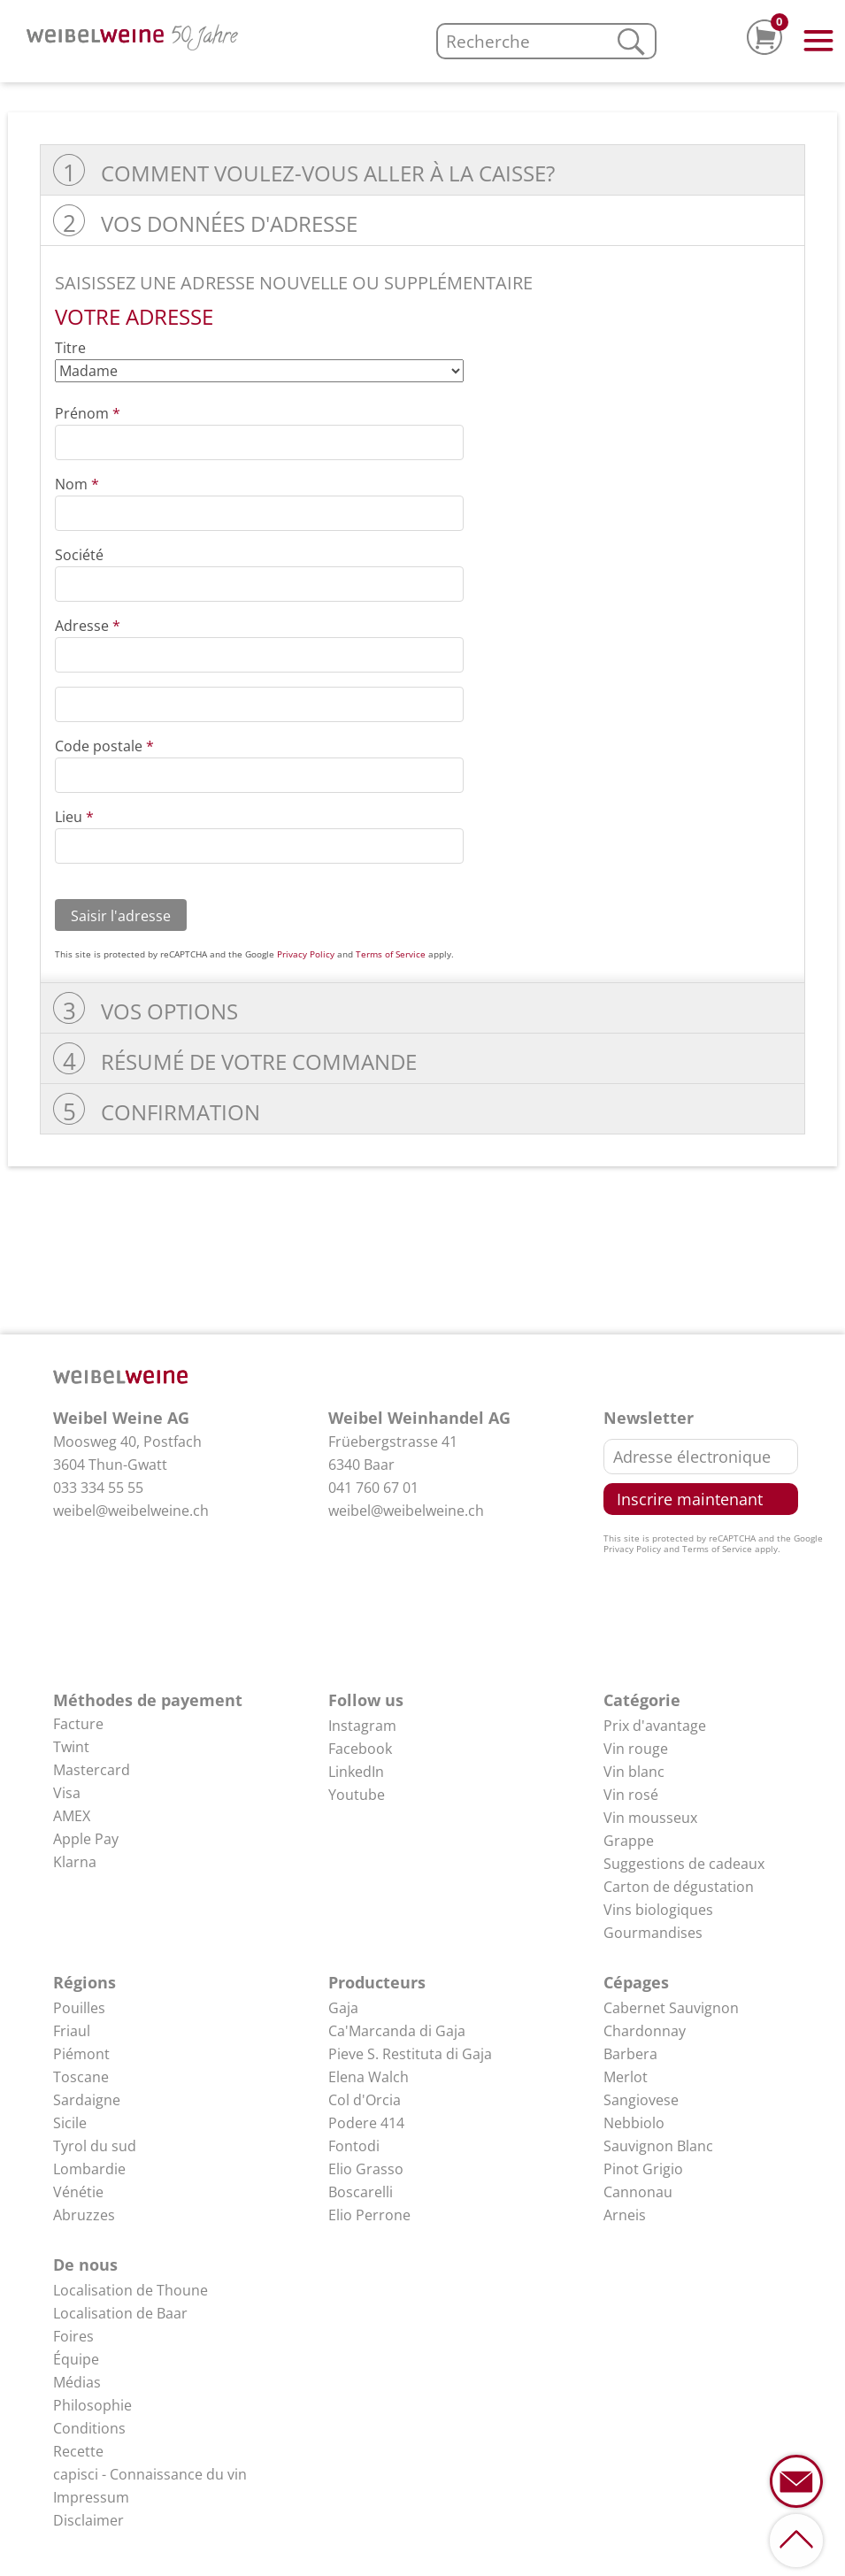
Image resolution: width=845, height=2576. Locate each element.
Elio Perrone (369, 2215)
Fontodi (354, 2146)
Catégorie (641, 1700)
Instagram (362, 1725)
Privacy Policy (305, 954)
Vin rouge (635, 1748)
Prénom (87, 413)
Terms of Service (391, 954)
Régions (84, 1982)
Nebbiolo (633, 2123)
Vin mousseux (650, 1817)
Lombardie (89, 2169)
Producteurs (377, 1982)
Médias (77, 2382)
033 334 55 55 (98, 1487)
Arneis (624, 2215)
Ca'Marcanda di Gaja (396, 2031)
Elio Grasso (365, 2169)
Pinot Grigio (643, 2169)
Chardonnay (644, 2031)
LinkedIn (356, 1771)
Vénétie (78, 2192)
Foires (73, 2336)
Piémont (81, 2054)
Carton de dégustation (678, 1886)
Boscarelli (360, 2192)
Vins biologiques (658, 1909)
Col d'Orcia (364, 2100)
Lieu (74, 817)
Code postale (104, 746)
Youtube (356, 1794)
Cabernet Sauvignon (671, 2008)
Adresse (87, 625)
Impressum (91, 2497)
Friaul (71, 2031)
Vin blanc (633, 1771)
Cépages (636, 1982)
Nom (77, 484)
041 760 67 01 (373, 1487)
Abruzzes (84, 2215)
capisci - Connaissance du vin (150, 2474)
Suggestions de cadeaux (683, 1863)
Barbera (630, 2054)
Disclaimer (88, 2520)
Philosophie (92, 2405)
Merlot (625, 2077)
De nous (85, 2264)
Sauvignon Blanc (658, 2146)
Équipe (76, 2359)
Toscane (81, 2077)
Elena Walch (368, 2077)
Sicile (70, 2123)
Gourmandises (653, 1932)
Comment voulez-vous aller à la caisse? (328, 173)
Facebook (360, 1748)
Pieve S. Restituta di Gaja (410, 2054)
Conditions (89, 2428)
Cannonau (637, 2192)
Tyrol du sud (94, 2146)
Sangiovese (641, 2100)
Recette (78, 2451)
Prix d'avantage (654, 1725)
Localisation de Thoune (130, 2290)
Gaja (343, 2008)
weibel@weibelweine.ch (131, 1510)
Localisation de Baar (120, 2313)
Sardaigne (86, 2100)
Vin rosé (630, 1794)
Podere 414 (366, 2123)
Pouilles (79, 2008)
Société (79, 555)
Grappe (628, 1840)
